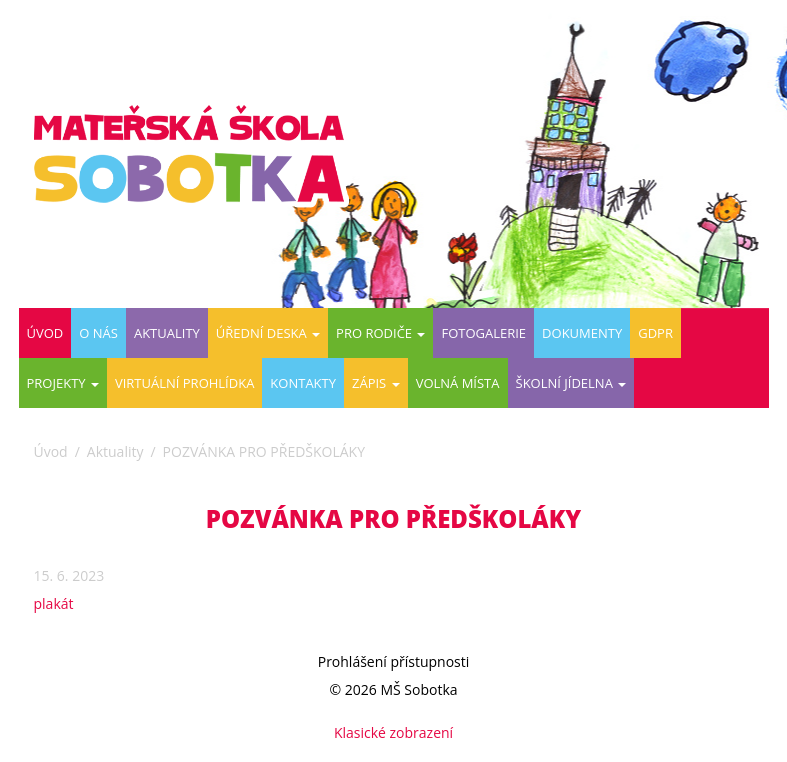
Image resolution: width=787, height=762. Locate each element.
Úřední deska (268, 333)
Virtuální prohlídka (184, 383)
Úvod (45, 333)
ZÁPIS (376, 383)
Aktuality (167, 333)
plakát (54, 603)
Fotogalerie (483, 333)
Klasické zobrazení (393, 732)
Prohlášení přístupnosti (394, 661)
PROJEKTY (63, 383)
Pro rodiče (380, 333)
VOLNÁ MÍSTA (458, 383)
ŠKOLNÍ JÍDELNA (571, 383)
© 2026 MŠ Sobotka (393, 689)
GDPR (655, 333)
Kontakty (303, 383)
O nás (98, 333)
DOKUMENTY (582, 333)
